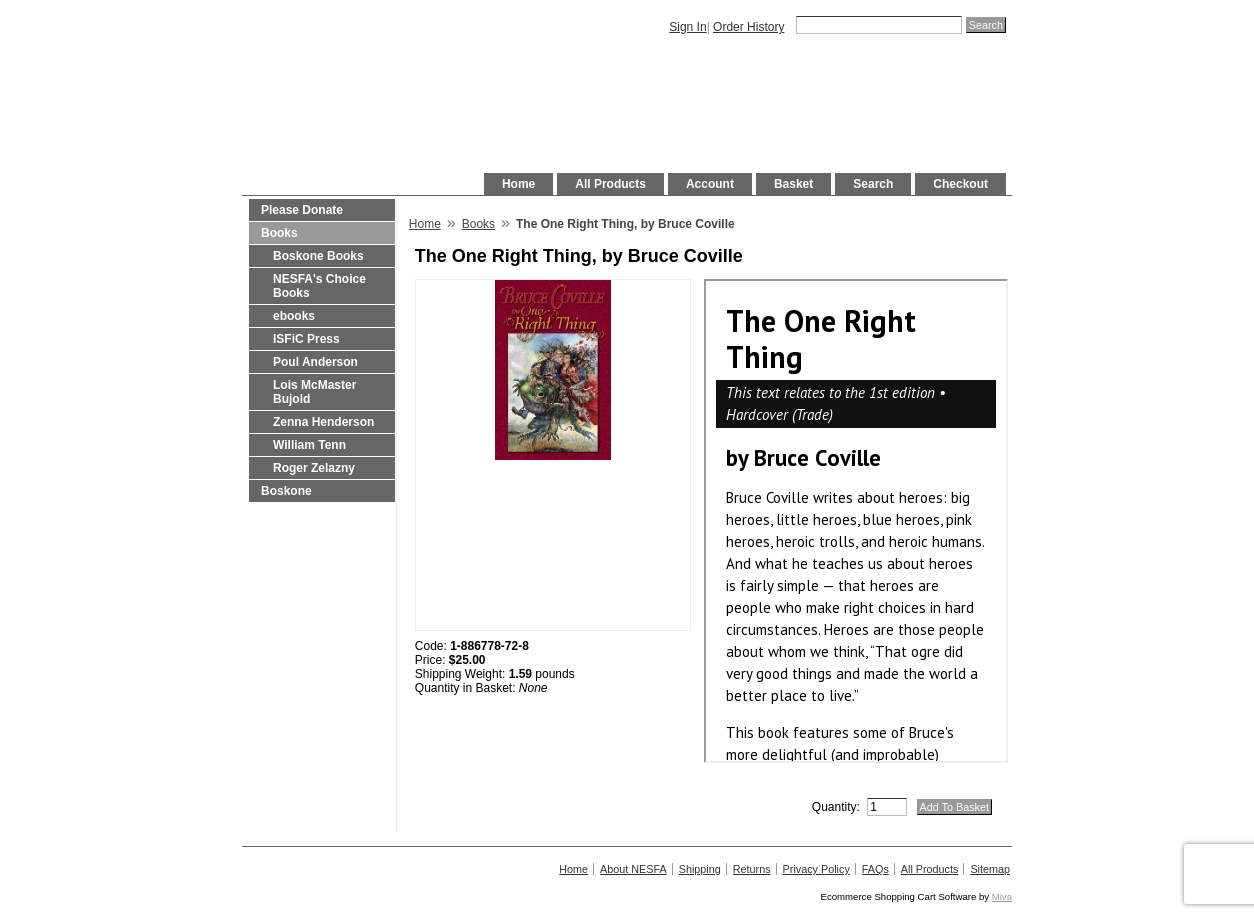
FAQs (875, 869)
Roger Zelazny (314, 468)
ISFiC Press (306, 339)
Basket (793, 184)
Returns (752, 869)
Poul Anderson (315, 362)
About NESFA (633, 869)
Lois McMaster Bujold (314, 392)
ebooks (294, 316)
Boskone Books (318, 256)
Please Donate (302, 210)
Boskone (286, 491)
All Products (610, 184)
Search (873, 184)
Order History (748, 27)
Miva (1002, 896)
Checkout (960, 184)
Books (279, 233)
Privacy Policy (816, 869)
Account (710, 184)
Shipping (700, 869)
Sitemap (990, 869)
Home (518, 184)
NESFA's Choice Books (319, 286)
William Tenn (309, 445)
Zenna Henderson (323, 422)
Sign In (687, 27)
